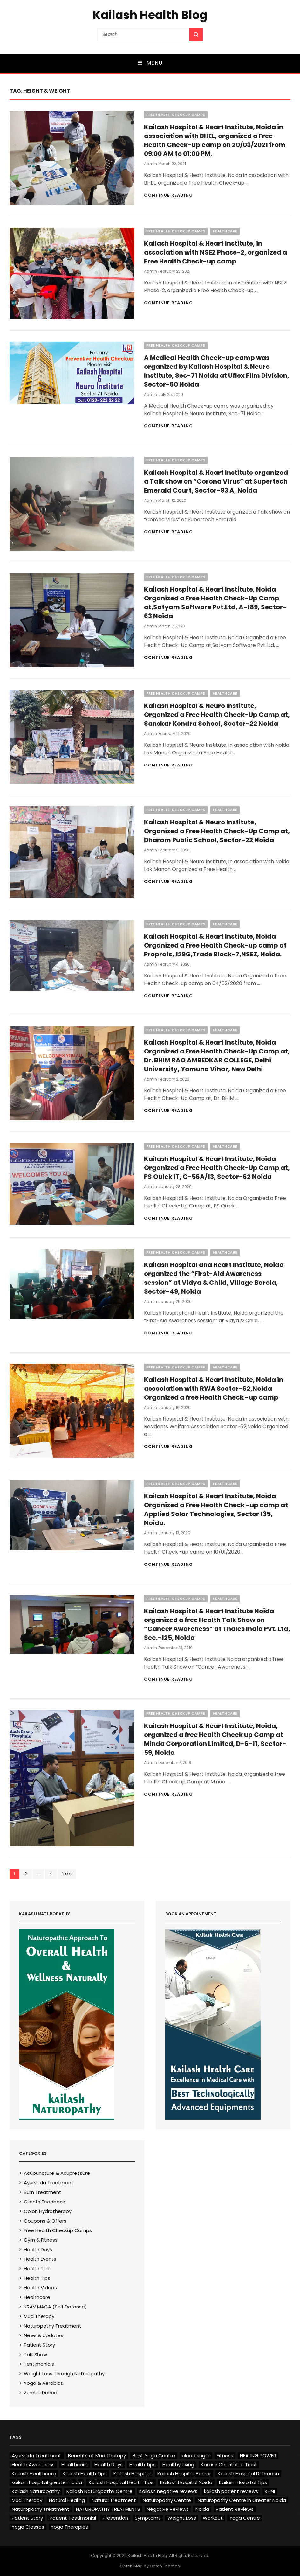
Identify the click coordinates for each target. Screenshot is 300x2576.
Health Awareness (33, 2464)
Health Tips (37, 2278)
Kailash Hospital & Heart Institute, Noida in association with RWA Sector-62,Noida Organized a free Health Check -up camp (213, 1388)
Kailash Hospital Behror (184, 2473)
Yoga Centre (244, 2518)
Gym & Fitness (41, 2239)
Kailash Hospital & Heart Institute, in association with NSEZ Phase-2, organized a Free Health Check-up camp (215, 252)
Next (67, 1874)
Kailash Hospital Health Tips (121, 2482)
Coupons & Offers (45, 2220)
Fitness (225, 2455)
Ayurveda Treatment (48, 2182)
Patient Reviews (235, 2509)
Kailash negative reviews (168, 2491)
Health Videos (40, 2287)
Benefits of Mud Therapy (97, 2455)
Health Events (40, 2259)
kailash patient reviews (231, 2491)
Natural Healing (67, 2500)
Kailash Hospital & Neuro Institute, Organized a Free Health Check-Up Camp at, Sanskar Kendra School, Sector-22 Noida (217, 714)
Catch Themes (165, 2566)
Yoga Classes (28, 2527)
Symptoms (148, 2518)
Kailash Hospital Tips (243, 2482)
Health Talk (37, 2268)
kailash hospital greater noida (47, 2482)
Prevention (115, 2518)
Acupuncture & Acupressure (57, 2173)
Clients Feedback (44, 2201)
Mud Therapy (39, 2316)
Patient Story (39, 2345)
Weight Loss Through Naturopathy (64, 2373)
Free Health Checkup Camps (175, 114)
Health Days (38, 2249)
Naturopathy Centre (167, 2500)
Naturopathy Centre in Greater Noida (242, 2500)
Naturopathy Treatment (52, 2325)
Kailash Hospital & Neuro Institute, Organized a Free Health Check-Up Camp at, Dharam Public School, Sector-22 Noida (217, 831)
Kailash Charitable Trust (229, 2464)
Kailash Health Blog (150, 15)
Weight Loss (181, 2518)
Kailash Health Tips (85, 2473)
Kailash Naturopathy (36, 2491)
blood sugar (196, 2455)
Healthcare (225, 231)
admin (150, 163)
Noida (202, 2509)
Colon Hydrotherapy (48, 2211)
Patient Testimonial (73, 2518)
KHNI (270, 2491)
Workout (213, 2518)
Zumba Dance (40, 2392)
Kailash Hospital (132, 2473)
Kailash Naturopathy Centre (99, 2491)
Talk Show (35, 2354)
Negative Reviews (168, 2509)
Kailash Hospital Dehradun (248, 2473)
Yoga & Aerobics (43, 2383)
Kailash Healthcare (34, 2473)
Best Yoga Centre (154, 2455)
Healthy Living (178, 2464)
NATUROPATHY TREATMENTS (108, 2509)
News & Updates (43, 2335)
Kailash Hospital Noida (186, 2482)
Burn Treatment (42, 2192)
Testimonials (39, 2364)
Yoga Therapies (69, 2527)
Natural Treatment (114, 2500)
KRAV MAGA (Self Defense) (55, 2306)
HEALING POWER (258, 2455)
